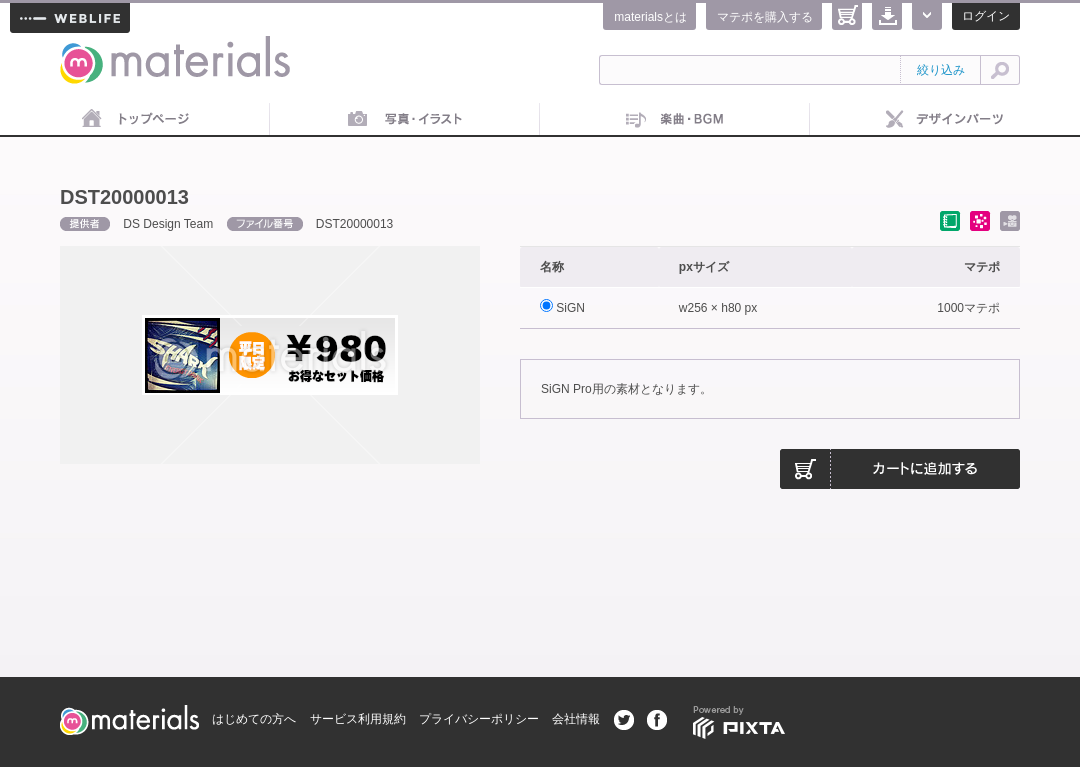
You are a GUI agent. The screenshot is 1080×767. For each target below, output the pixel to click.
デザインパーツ (945, 120)
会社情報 (576, 719)
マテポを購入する (765, 17)
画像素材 (405, 120)
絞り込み (941, 70)
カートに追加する (900, 469)
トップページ (135, 120)
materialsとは (650, 17)
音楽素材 (675, 120)
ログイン (986, 16)
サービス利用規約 (358, 719)
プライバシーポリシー (479, 719)
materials (82, 47)
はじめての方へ (254, 719)
